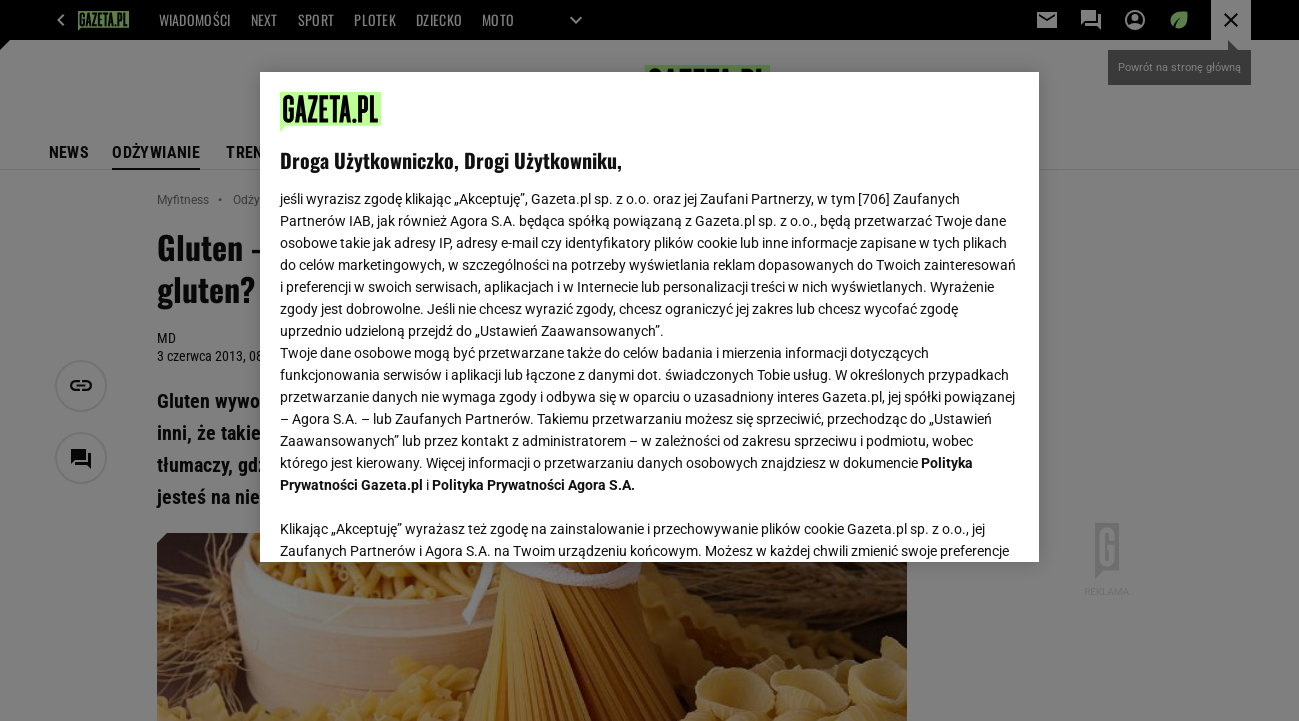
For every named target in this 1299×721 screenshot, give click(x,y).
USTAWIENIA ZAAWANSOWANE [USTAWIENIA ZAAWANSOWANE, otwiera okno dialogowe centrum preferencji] (410, 522)
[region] (649, 317)
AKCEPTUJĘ (951, 523)
